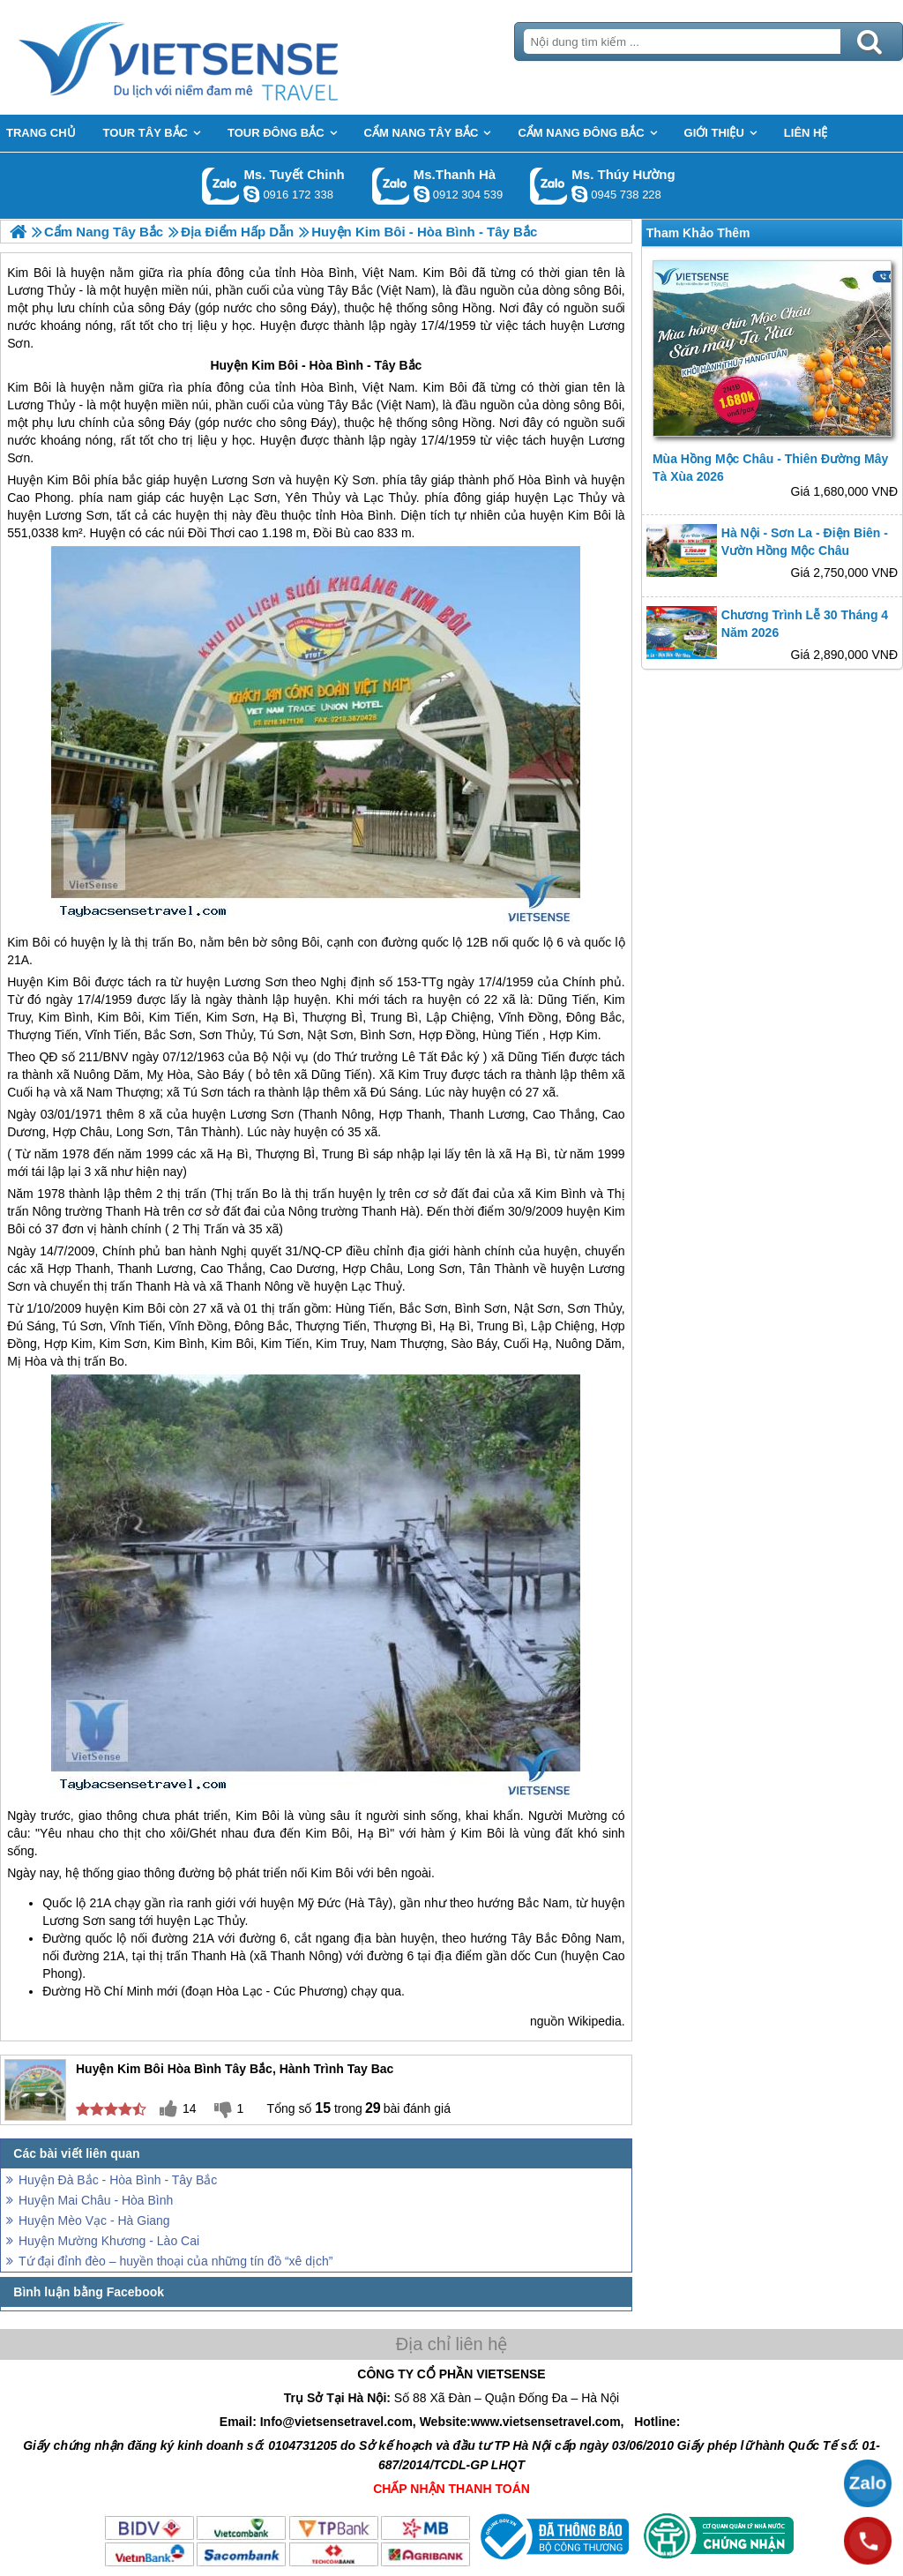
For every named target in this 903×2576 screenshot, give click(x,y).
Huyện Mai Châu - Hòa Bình (96, 2200)
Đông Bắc (594, 1017)
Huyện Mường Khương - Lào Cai (109, 2241)
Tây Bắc (398, 365)
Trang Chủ (222, 57)
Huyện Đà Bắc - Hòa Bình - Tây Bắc (118, 2180)
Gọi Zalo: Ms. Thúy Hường (549, 186)
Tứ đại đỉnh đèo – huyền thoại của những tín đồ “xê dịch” (176, 2261)
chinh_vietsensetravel (251, 194)
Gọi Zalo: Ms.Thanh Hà (391, 186)
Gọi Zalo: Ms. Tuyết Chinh (221, 186)
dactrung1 (579, 194)
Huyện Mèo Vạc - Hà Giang (94, 2220)
